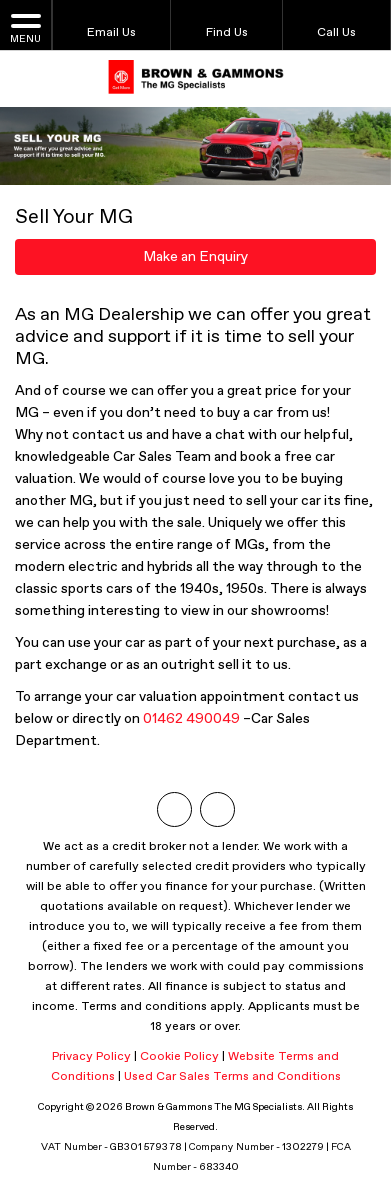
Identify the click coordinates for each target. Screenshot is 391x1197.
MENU (25, 27)
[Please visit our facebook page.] (217, 809)
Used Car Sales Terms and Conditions (232, 1077)
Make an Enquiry (195, 257)
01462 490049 (191, 719)
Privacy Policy (91, 1057)
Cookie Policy (179, 1057)
